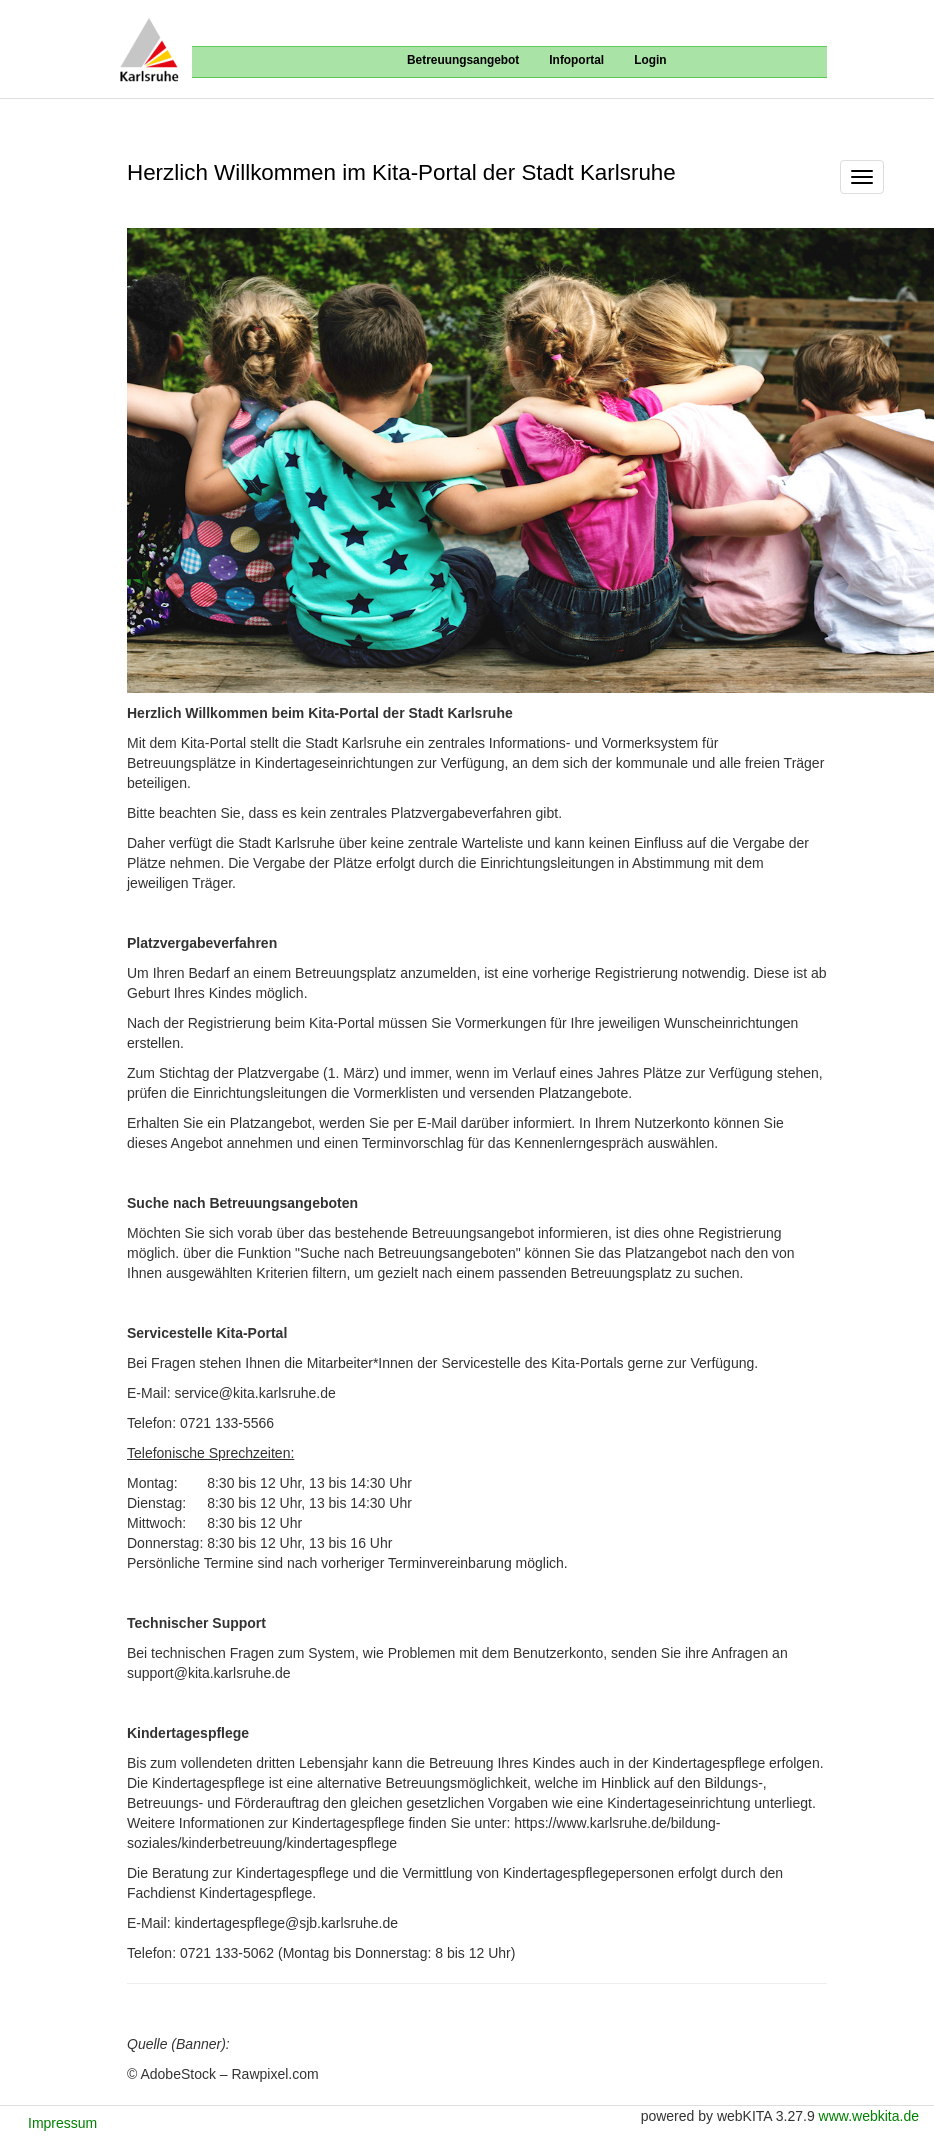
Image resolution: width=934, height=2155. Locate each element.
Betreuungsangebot (463, 60)
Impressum (62, 2123)
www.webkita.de (869, 2116)
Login (650, 60)
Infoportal (576, 60)
